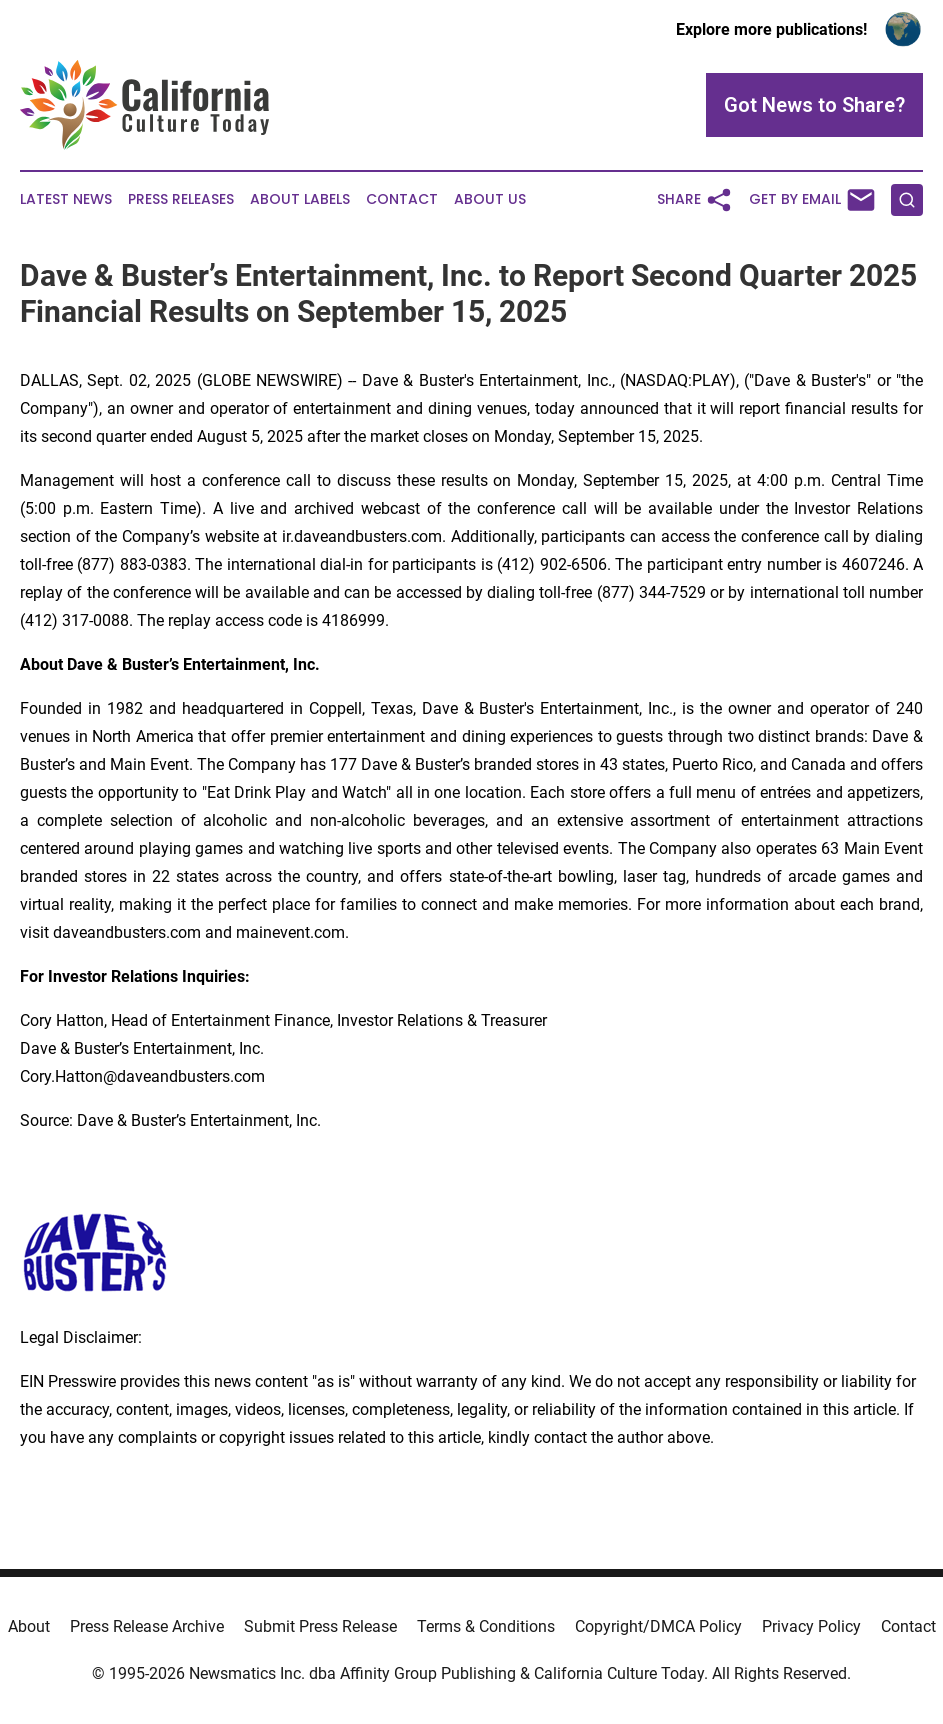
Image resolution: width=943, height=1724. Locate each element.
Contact (402, 199)
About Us (490, 199)
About (29, 1626)
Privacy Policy (811, 1626)
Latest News (66, 199)
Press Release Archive (147, 1626)
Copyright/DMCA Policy (658, 1626)
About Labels (300, 199)
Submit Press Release (320, 1626)
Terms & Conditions (486, 1626)
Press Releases (181, 199)
